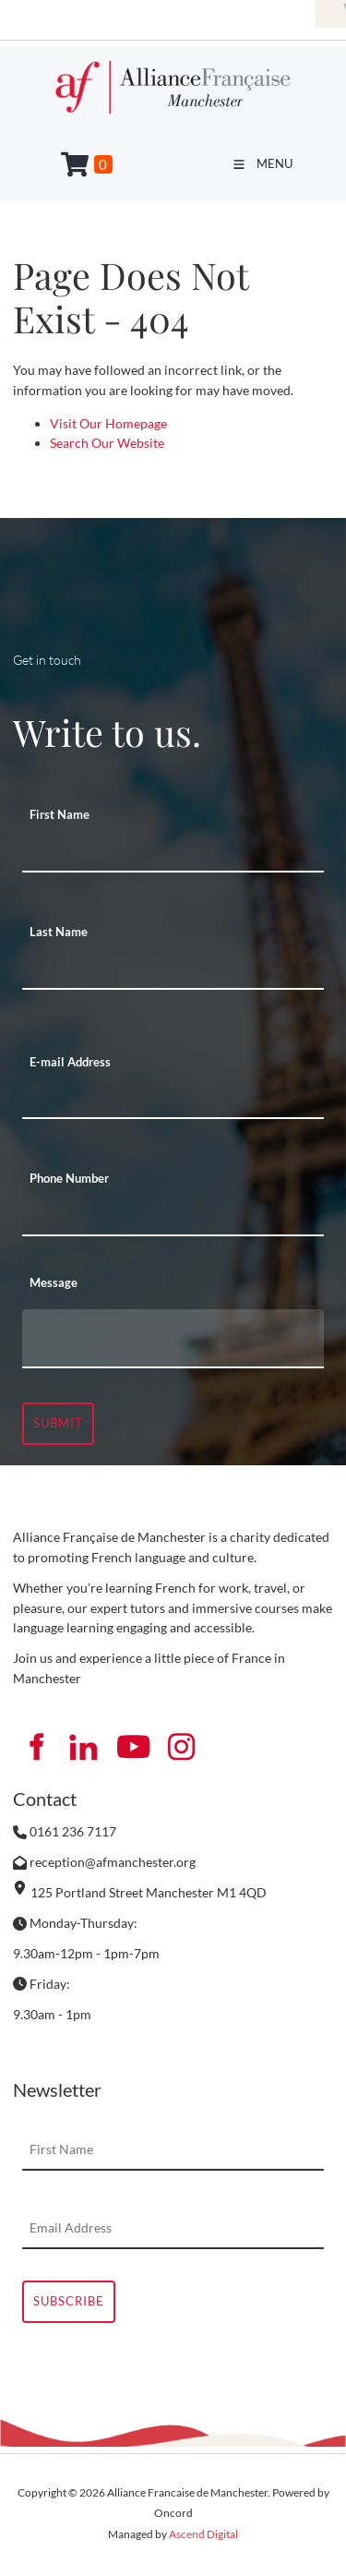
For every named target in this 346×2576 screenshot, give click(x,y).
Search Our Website (107, 443)
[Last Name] (173, 969)
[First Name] (173, 852)
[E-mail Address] (173, 1098)
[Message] (173, 1338)
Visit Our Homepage (108, 423)
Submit (58, 1422)
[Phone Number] (173, 1216)
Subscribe (68, 2300)
